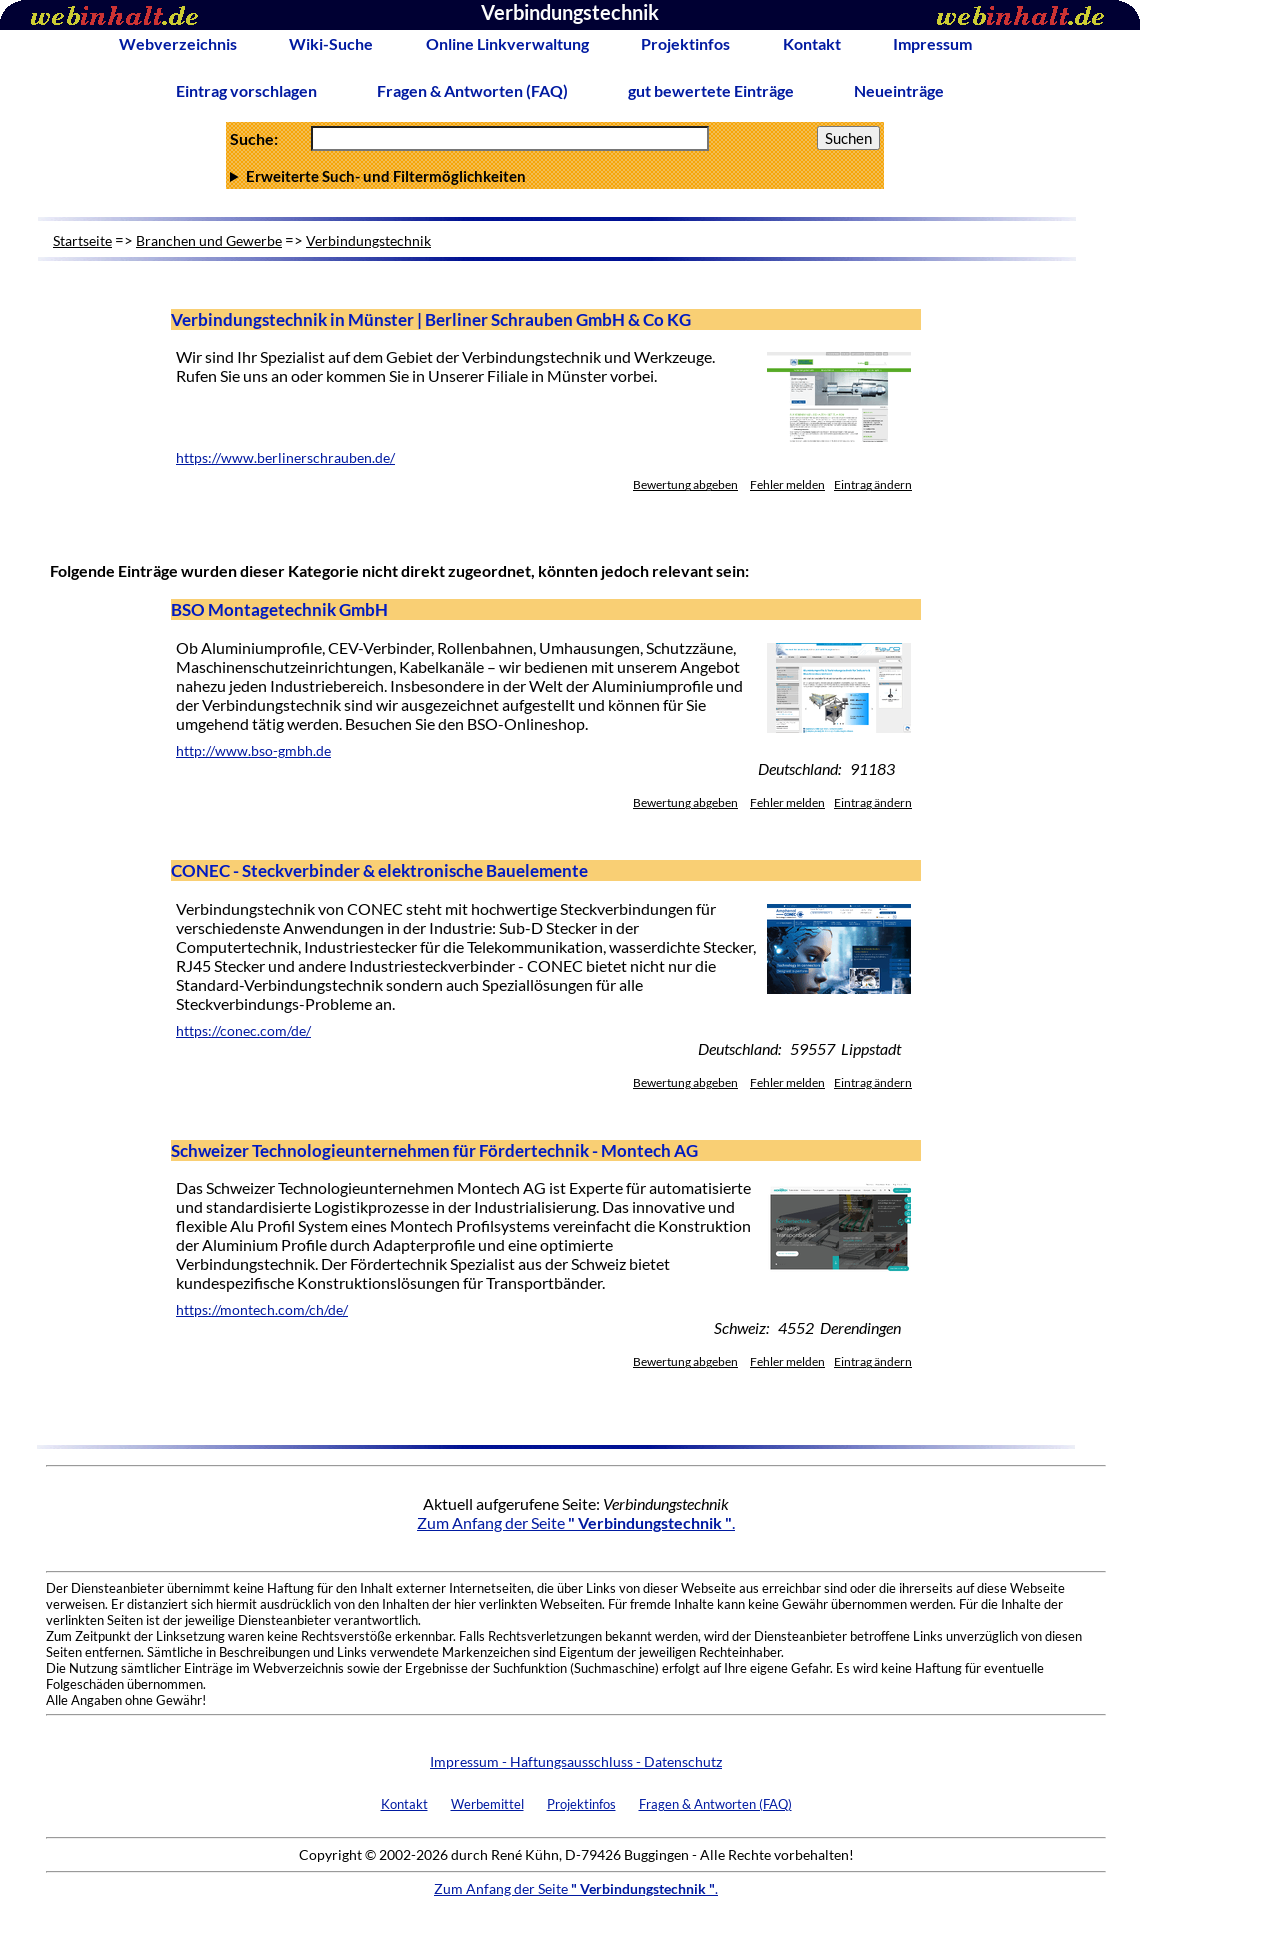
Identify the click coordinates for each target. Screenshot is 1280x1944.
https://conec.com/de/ (243, 1031)
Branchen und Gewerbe (209, 240)
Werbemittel (487, 1804)
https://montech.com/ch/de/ (262, 1310)
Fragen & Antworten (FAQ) (472, 90)
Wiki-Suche (331, 43)
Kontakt (812, 43)
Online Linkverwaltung (507, 43)
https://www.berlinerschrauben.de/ (285, 458)
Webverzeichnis (178, 43)
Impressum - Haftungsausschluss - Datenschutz (576, 1761)
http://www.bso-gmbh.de (253, 751)
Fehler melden (787, 484)
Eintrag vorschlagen (246, 90)
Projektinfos (685, 43)
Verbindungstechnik (368, 240)
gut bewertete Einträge (711, 90)
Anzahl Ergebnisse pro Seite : (555, 176)
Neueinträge (899, 90)
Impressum (932, 43)
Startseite (82, 240)
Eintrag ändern (873, 484)
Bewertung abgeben (685, 484)
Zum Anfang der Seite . (576, 1522)
